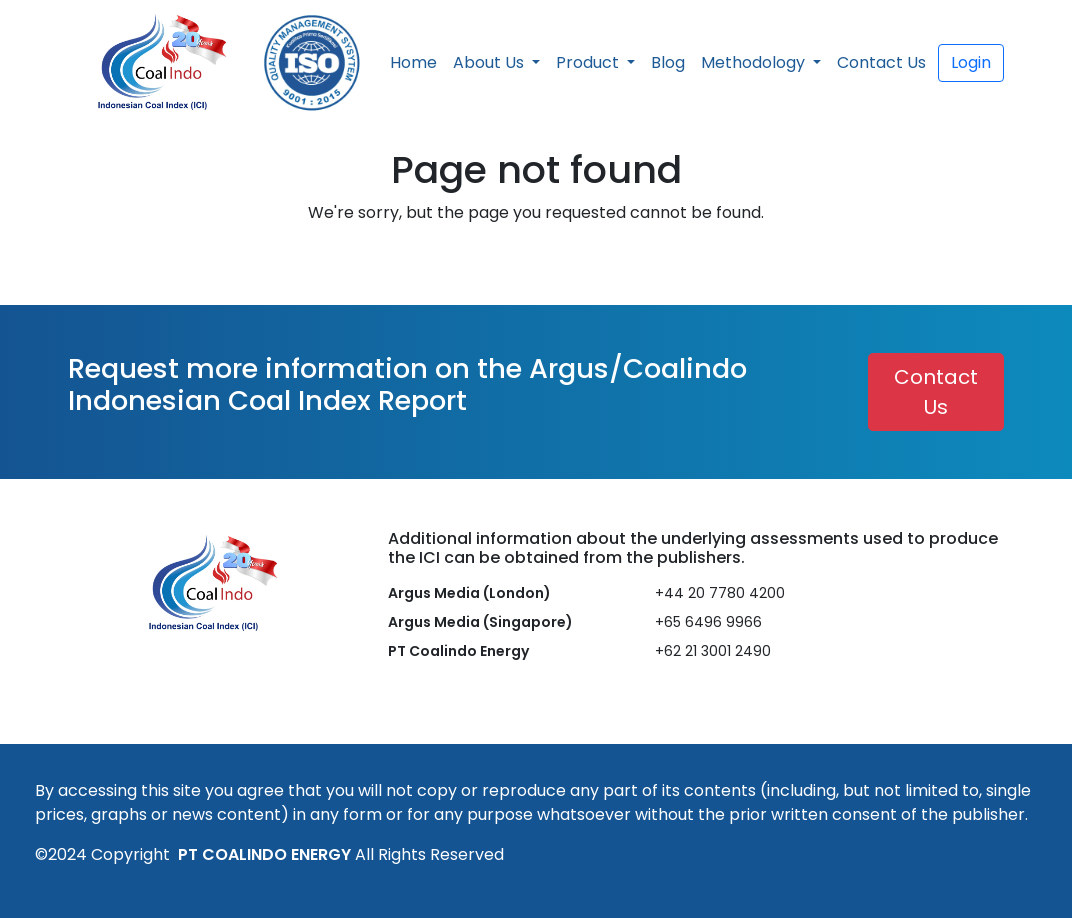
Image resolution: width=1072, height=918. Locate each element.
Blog (668, 62)
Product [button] (589, 62)
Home (413, 62)
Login (971, 62)
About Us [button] (490, 62)
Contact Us (881, 62)
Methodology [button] (755, 62)
